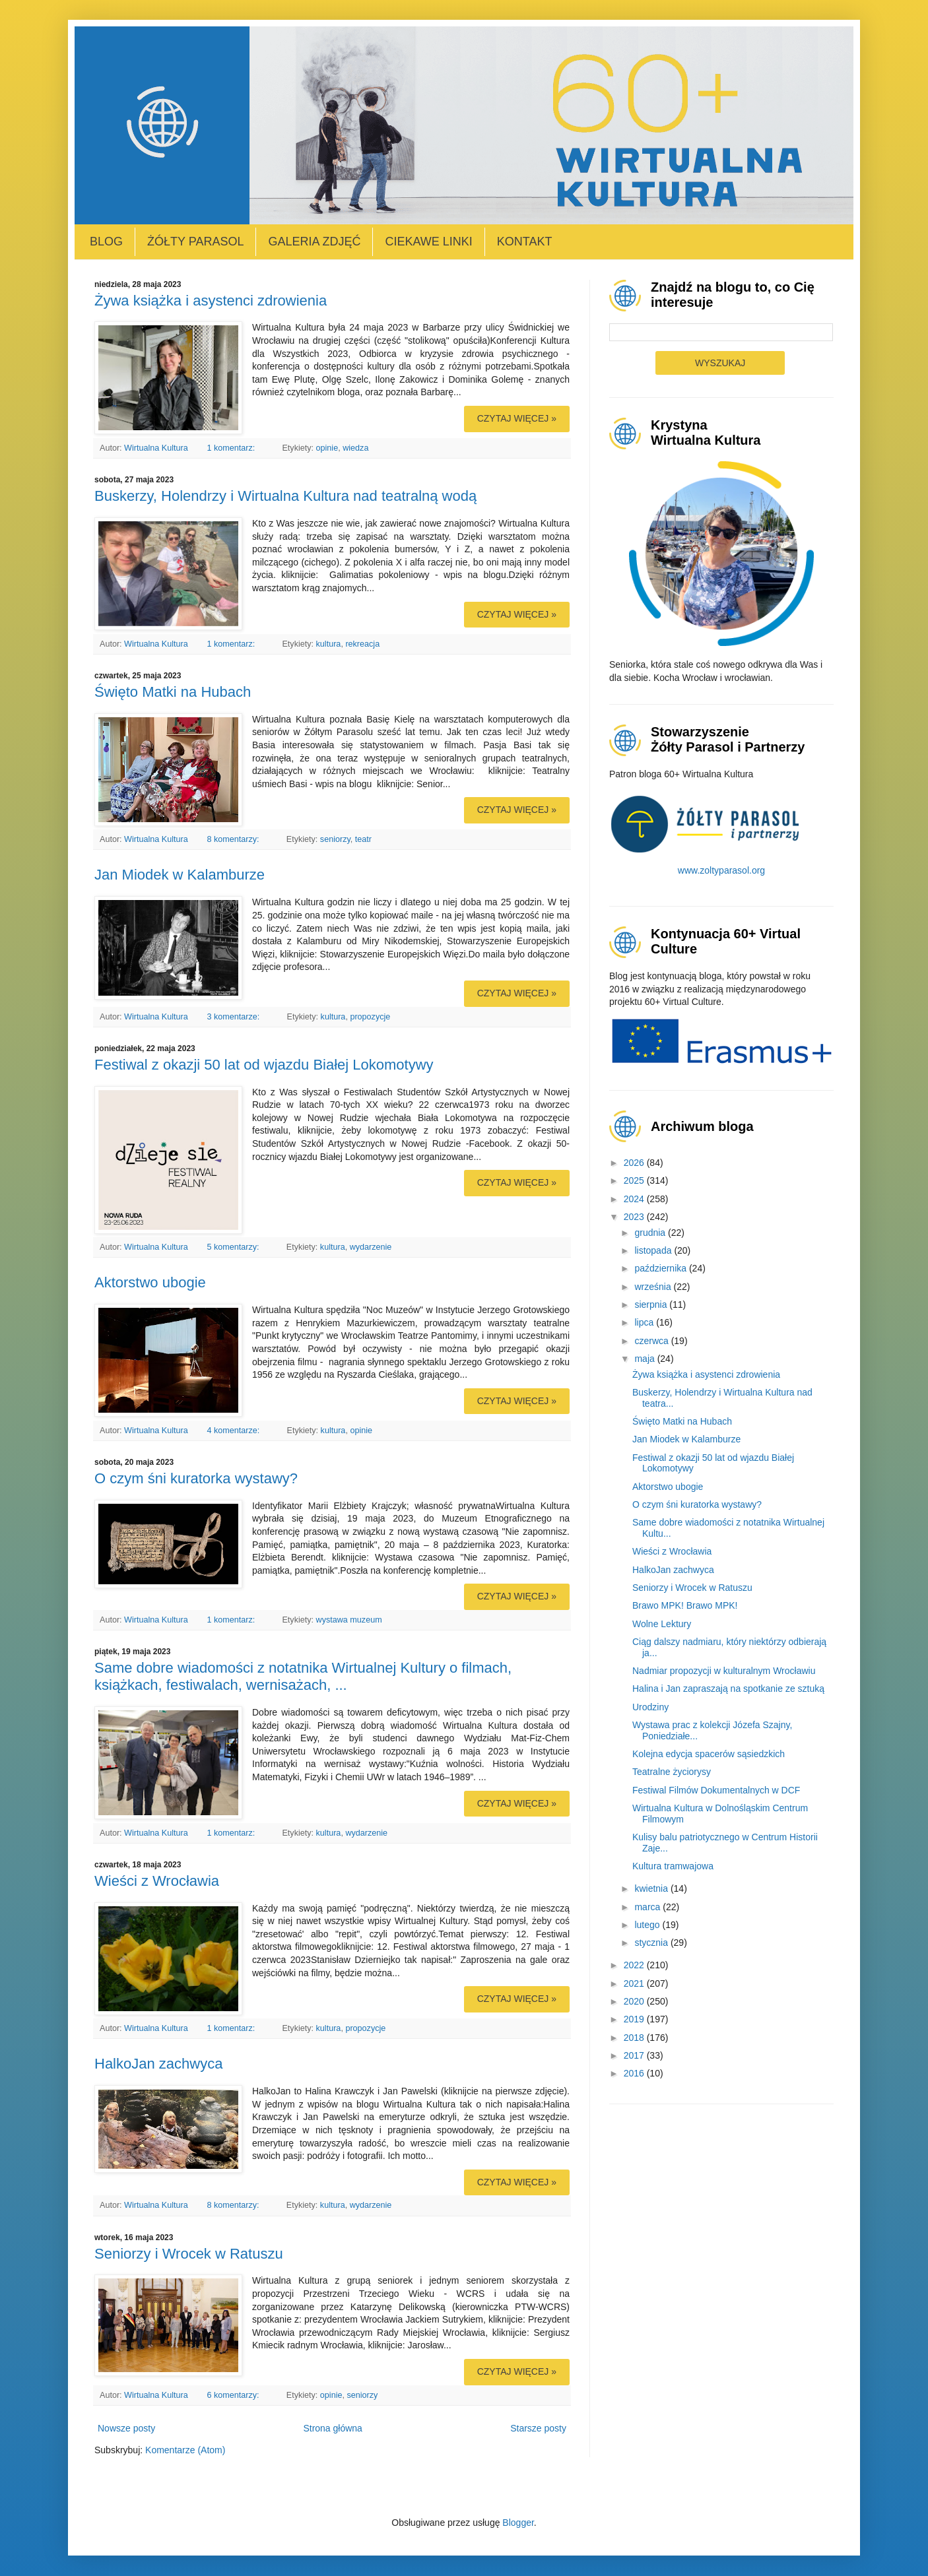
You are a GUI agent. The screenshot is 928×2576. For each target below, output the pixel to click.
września (653, 1286)
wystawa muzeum (349, 1620)
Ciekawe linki (428, 241)
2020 (635, 2001)
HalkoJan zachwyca (158, 2063)
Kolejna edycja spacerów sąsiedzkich (708, 1754)
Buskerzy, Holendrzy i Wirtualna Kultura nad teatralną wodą (285, 496)
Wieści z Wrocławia (156, 1881)
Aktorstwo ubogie (150, 1282)
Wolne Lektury (661, 1624)
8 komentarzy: (234, 839)
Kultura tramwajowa (672, 1866)
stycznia (652, 1942)
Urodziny (650, 1707)
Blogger (517, 2522)
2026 (635, 1162)
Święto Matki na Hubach (172, 692)
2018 (635, 2037)
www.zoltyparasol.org (721, 870)
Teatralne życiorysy (671, 1771)
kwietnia (652, 1888)
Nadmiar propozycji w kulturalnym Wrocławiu (724, 1670)
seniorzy (335, 839)
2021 (635, 1983)
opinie (327, 448)
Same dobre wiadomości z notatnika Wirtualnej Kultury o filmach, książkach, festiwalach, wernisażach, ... (303, 1676)
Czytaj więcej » (516, 418)
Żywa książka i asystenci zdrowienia (210, 300)
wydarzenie (371, 1247)
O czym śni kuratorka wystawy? (196, 1478)
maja (645, 1358)
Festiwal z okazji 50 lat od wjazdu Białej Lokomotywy (264, 1064)
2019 (635, 2019)
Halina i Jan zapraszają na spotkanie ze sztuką (728, 1688)
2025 (635, 1180)
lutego (648, 1924)
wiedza (355, 448)
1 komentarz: (232, 448)
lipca (645, 1322)
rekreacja (362, 644)
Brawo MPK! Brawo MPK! (685, 1605)
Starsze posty (538, 2428)
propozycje (370, 1016)
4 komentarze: (234, 1430)
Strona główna (332, 2428)
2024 (635, 1199)
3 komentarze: (234, 1016)
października (661, 1268)
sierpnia (651, 1304)
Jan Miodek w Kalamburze (179, 874)
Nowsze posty (126, 2428)
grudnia (651, 1232)
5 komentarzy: (234, 1247)
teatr (363, 839)
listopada (654, 1250)
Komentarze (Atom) (185, 2450)
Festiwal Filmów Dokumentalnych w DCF (716, 1790)
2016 (635, 2073)
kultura (328, 644)
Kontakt (524, 241)
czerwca (652, 1341)
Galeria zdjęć (314, 241)
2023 (635, 1216)
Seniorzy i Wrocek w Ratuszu (188, 2253)
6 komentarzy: (234, 2395)
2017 (635, 2055)
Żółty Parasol (195, 241)
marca (648, 1907)
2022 (635, 1965)
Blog (106, 241)
